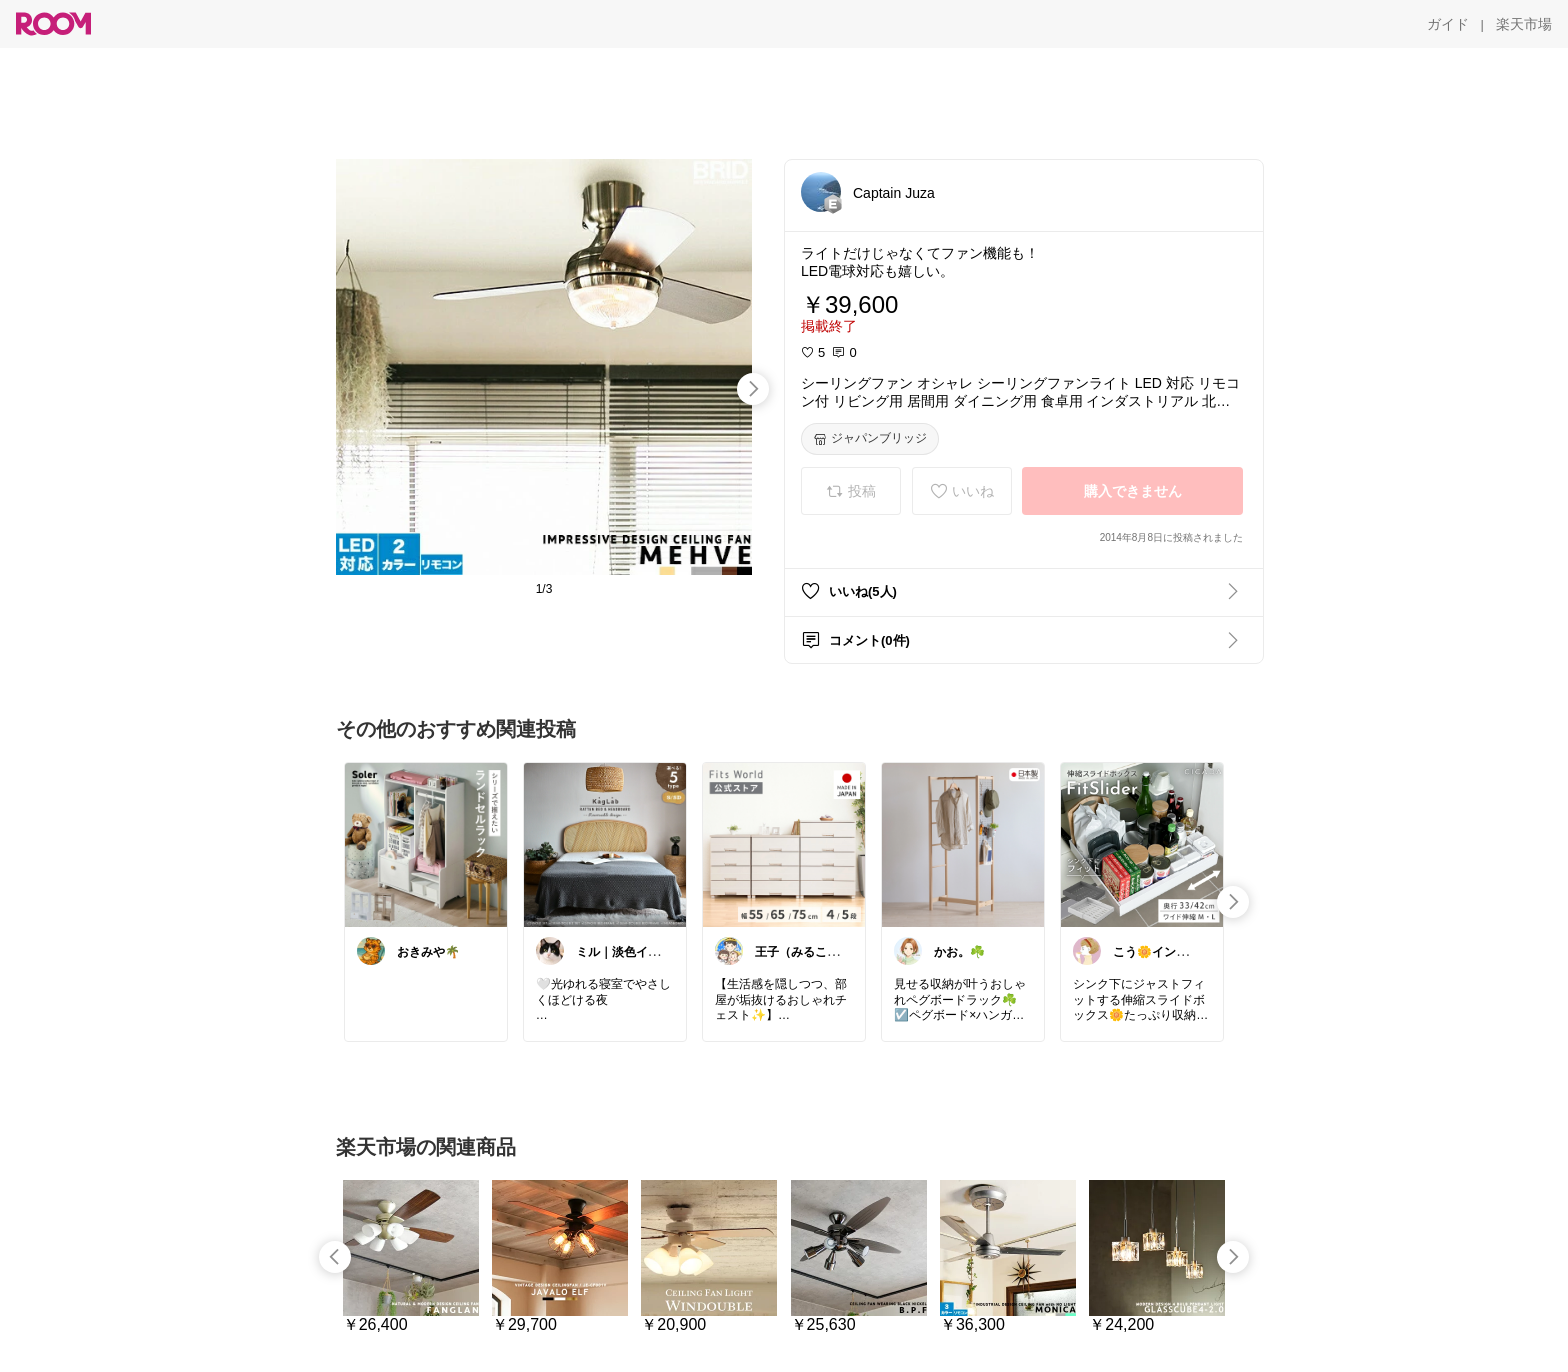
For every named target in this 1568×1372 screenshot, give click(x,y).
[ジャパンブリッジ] (870, 439)
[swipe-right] (753, 389)
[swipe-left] (335, 1257)
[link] (426, 844)
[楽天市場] (1524, 24)
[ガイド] (1448, 24)
